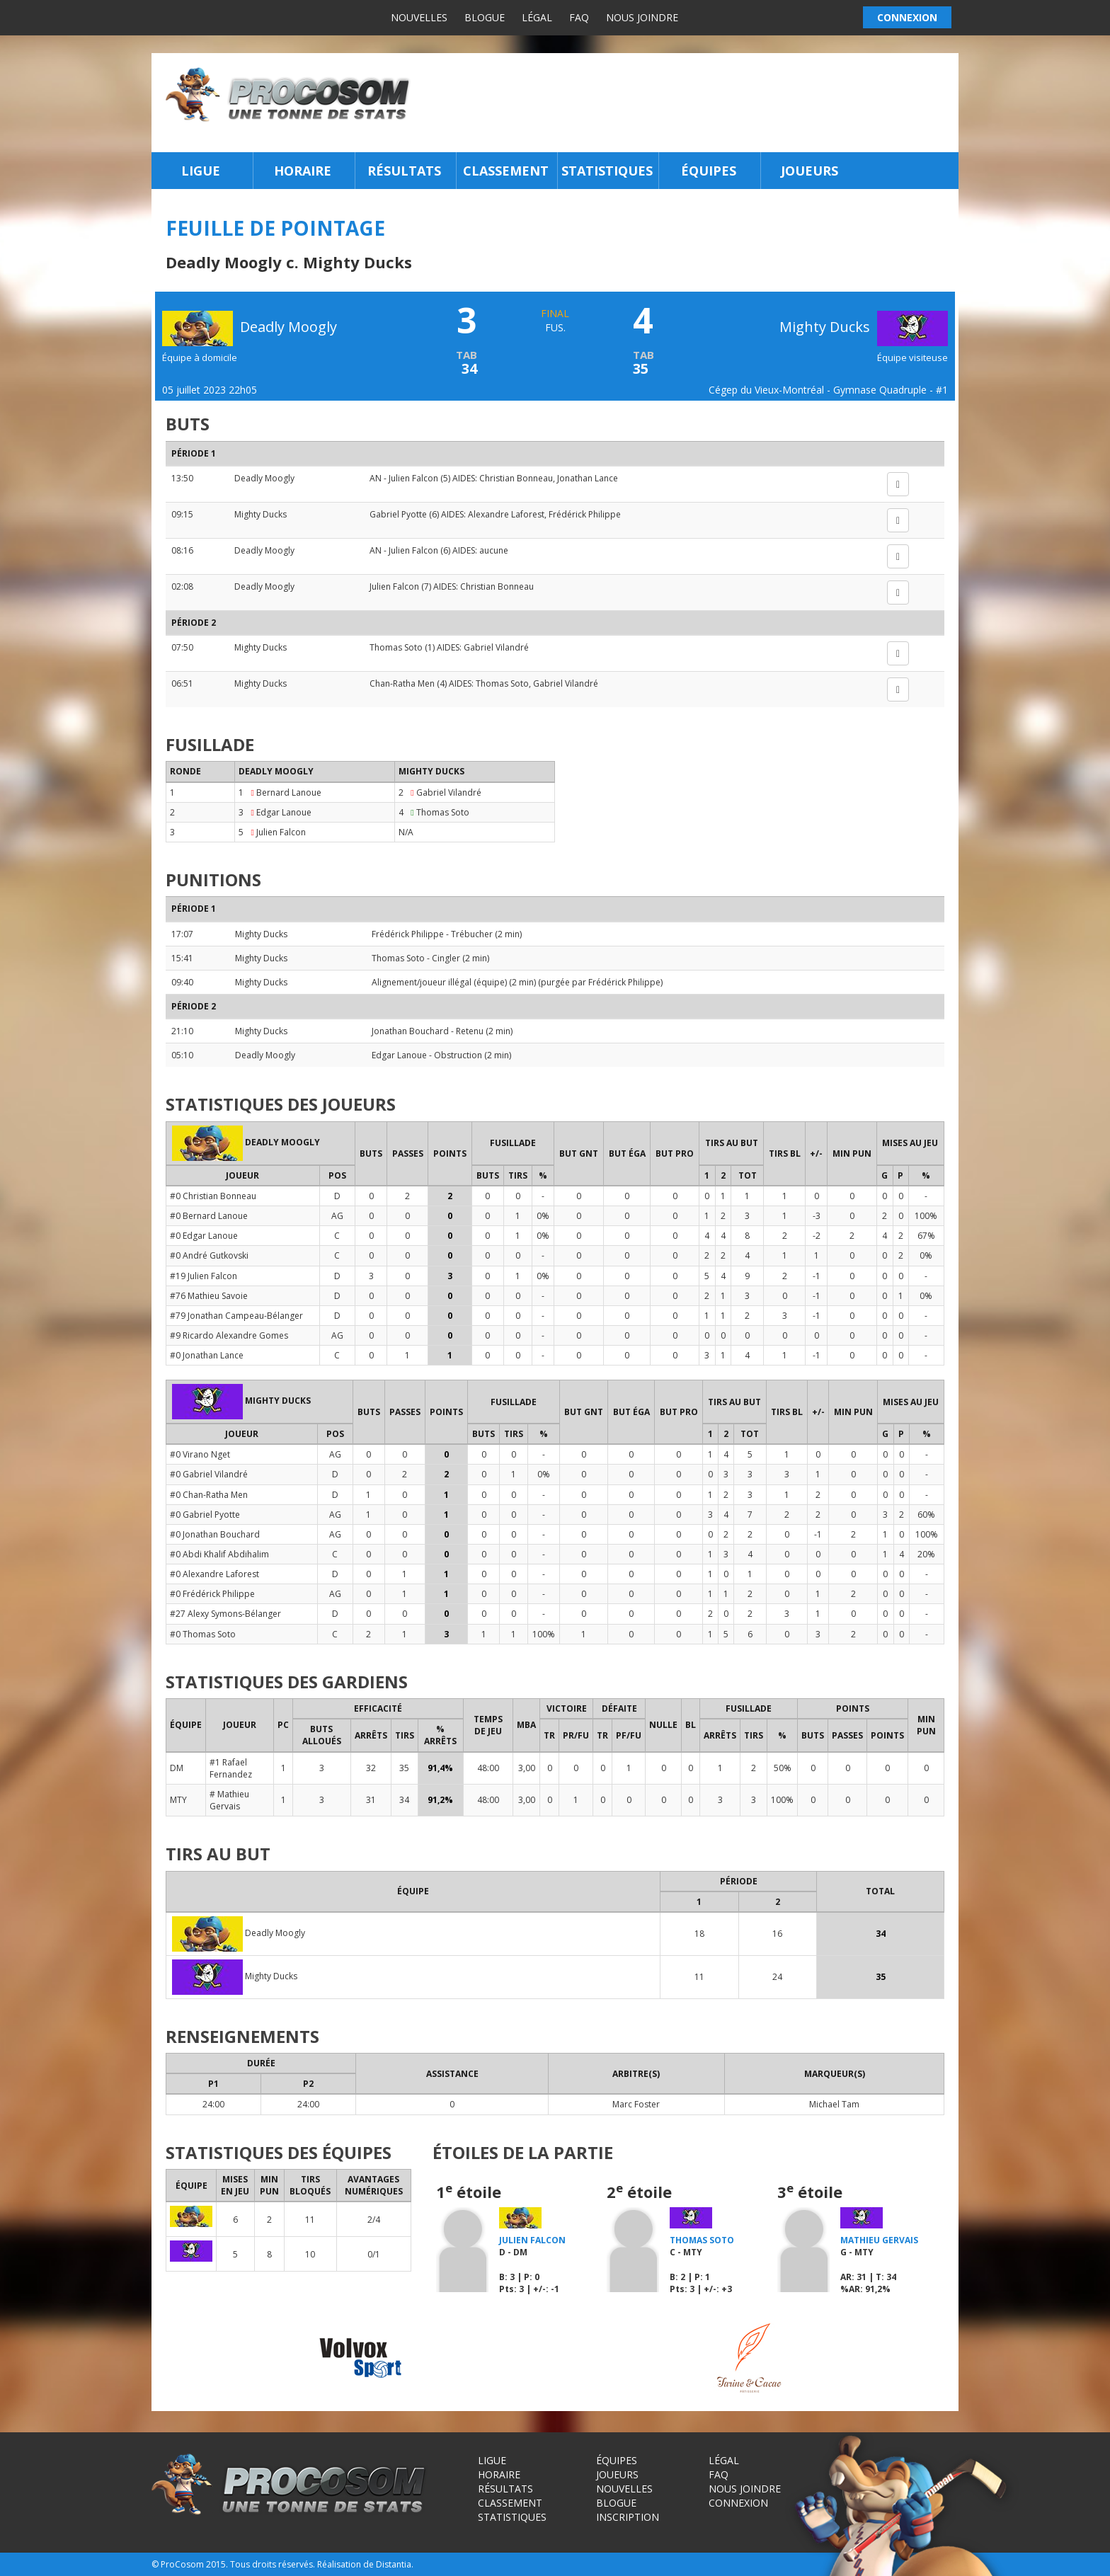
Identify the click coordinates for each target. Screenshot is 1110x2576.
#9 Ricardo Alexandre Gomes (229, 1335)
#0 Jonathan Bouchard (215, 1534)
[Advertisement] (688, 102)
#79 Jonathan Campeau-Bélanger (236, 1316)
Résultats (404, 170)
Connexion (738, 2502)
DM (176, 1768)
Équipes (708, 170)
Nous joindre (642, 17)
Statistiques (607, 170)
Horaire (302, 170)
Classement (506, 170)
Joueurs (809, 170)
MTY (178, 1800)
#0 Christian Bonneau (213, 1196)
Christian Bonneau (516, 478)
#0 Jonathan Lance (207, 1355)
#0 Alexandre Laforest (214, 1574)
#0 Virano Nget (200, 1454)
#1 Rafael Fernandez (231, 1768)
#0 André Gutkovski (209, 1255)
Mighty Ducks (863, 326)
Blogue (484, 17)
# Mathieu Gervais (229, 1800)
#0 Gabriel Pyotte (205, 1515)
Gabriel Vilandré (496, 647)
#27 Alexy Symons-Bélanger (225, 1614)
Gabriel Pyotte (398, 514)
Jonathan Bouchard (410, 1031)
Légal (537, 17)
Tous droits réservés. (272, 2564)
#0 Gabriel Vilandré (209, 1474)
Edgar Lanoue (283, 812)
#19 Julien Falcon (203, 1276)
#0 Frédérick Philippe (212, 1594)
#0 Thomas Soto (203, 1634)
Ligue (200, 170)
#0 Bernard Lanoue (209, 1216)
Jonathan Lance (587, 478)
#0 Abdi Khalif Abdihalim (219, 1554)
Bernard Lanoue (288, 792)
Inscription (627, 2517)
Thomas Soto (396, 647)
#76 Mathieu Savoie (209, 1296)
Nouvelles (419, 17)
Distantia (393, 2564)
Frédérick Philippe (585, 514)
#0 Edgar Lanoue (204, 1236)
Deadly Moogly (264, 478)
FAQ (579, 17)
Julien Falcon (413, 478)
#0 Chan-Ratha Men (209, 1495)
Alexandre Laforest (506, 514)
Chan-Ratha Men (402, 683)
